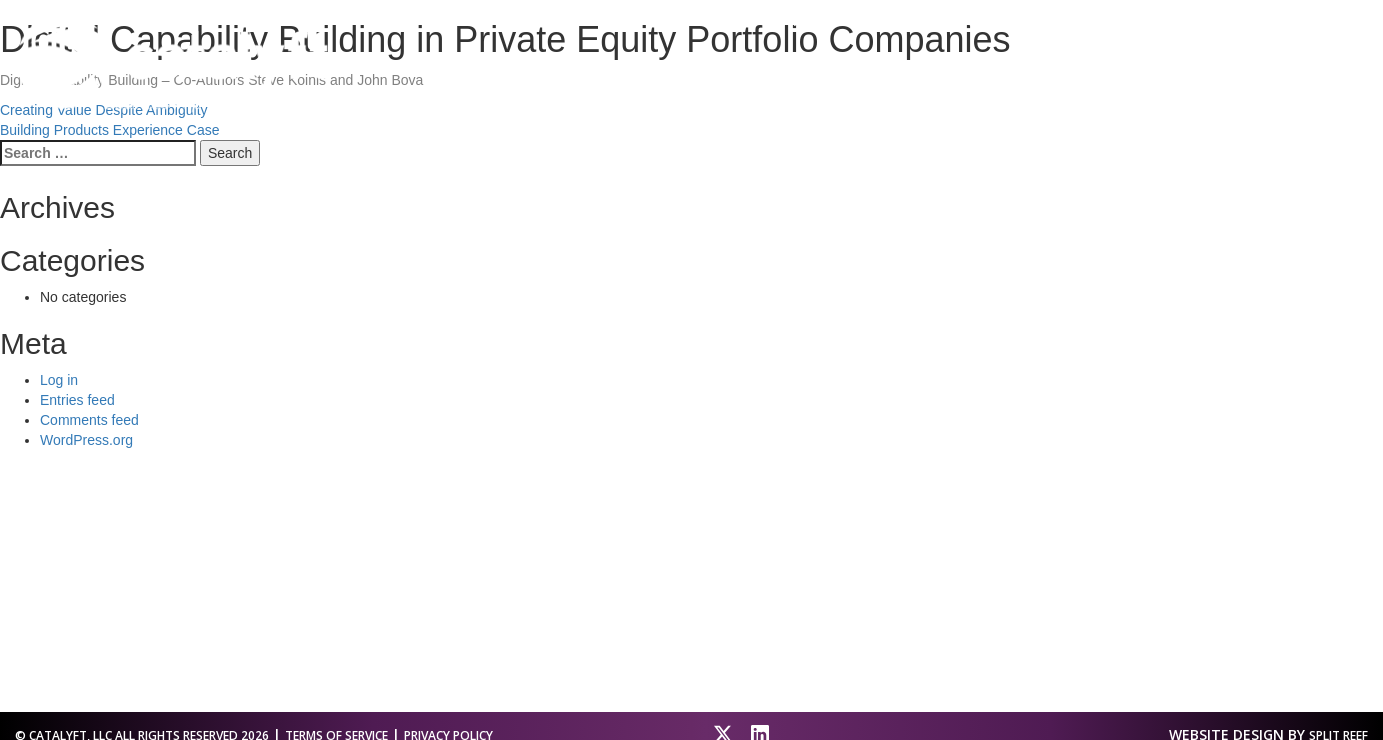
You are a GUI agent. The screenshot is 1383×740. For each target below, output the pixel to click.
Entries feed (77, 400)
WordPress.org (86, 440)
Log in (59, 380)
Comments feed (89, 420)
